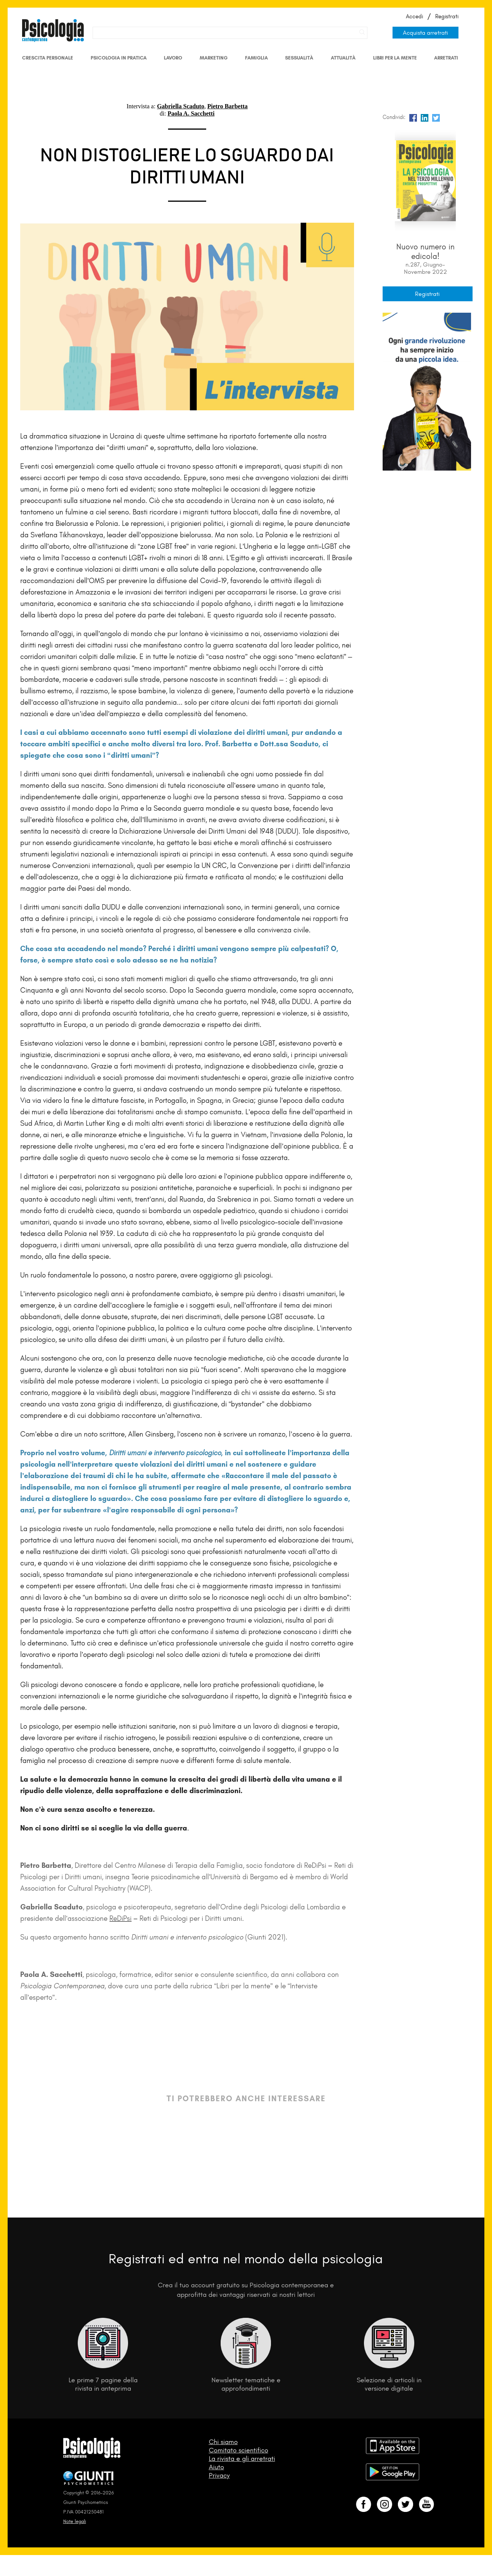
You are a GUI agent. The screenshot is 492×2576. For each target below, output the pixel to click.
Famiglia (256, 58)
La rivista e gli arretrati (242, 2458)
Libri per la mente (395, 58)
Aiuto (216, 2467)
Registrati (446, 16)
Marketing (214, 58)
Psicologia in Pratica (119, 58)
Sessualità (299, 58)
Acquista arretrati (425, 32)
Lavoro (173, 58)
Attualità (343, 58)
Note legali (74, 2521)
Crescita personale (47, 58)
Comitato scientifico (238, 2450)
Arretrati (446, 58)
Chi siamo (223, 2442)
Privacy (219, 2475)
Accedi (414, 16)
